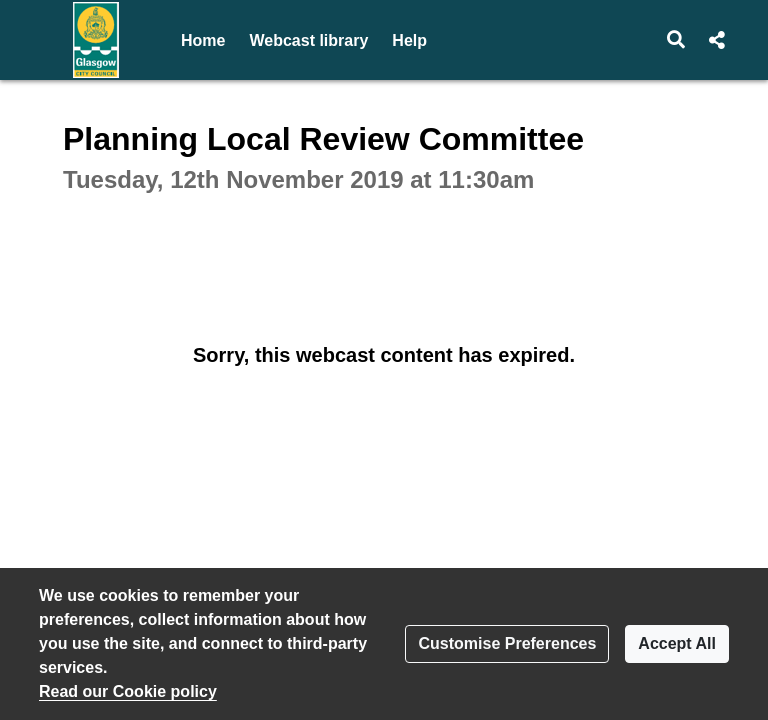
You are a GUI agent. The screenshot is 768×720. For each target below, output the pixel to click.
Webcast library (308, 40)
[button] (676, 40)
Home (203, 40)
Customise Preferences (507, 643)
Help (409, 40)
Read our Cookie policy (128, 691)
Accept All (677, 643)
